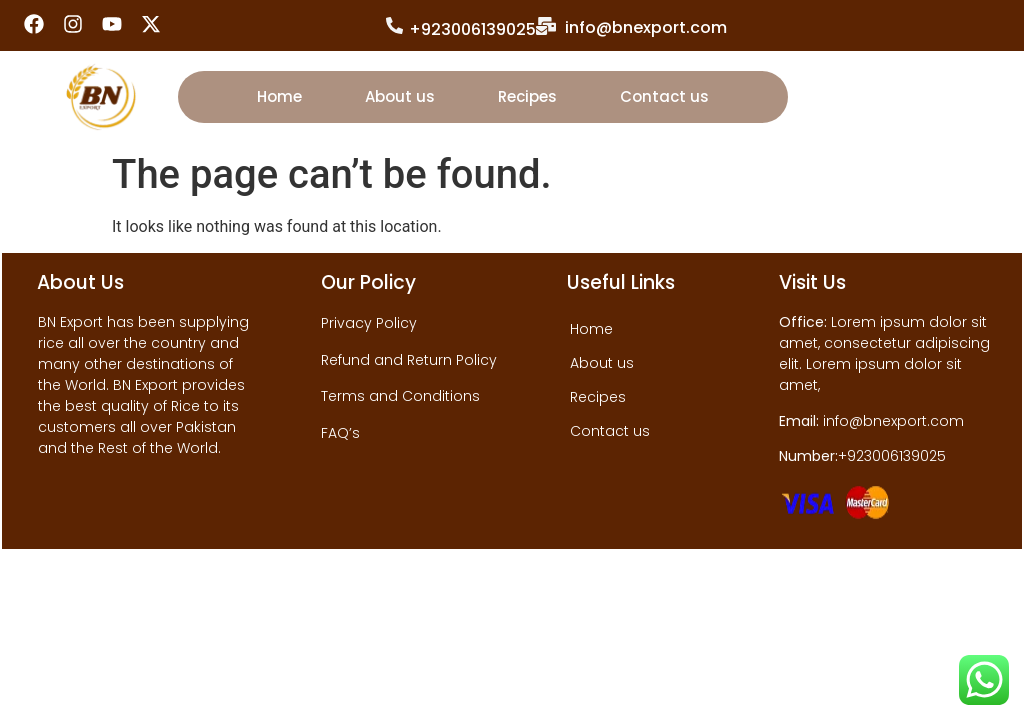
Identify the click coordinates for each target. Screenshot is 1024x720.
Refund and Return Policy (409, 360)
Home (279, 96)
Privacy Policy (369, 323)
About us (400, 96)
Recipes (527, 96)
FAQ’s (340, 433)
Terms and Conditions (400, 396)
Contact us (664, 96)
